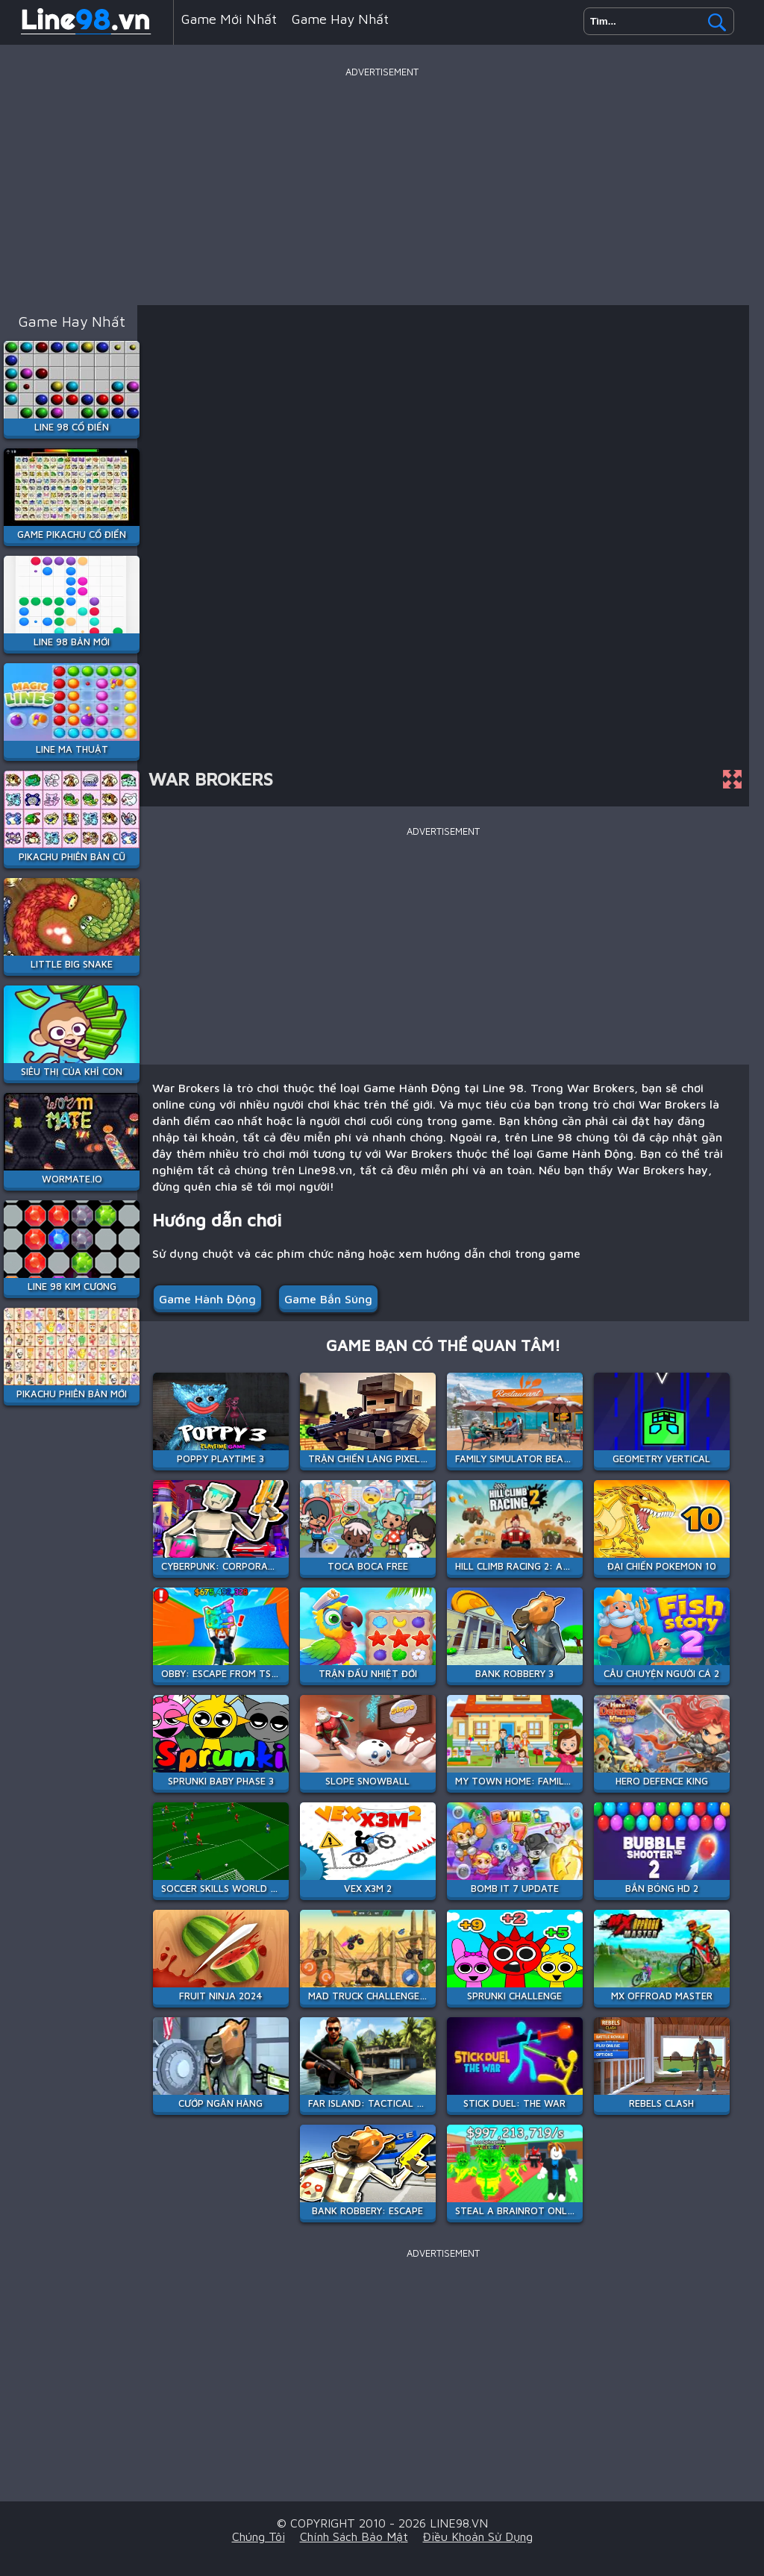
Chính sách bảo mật (354, 2536)
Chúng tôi (258, 2536)
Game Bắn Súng (328, 1299)
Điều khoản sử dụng (478, 2536)
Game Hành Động (207, 1299)
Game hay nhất (340, 19)
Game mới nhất (229, 19)
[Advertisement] (382, 185)
